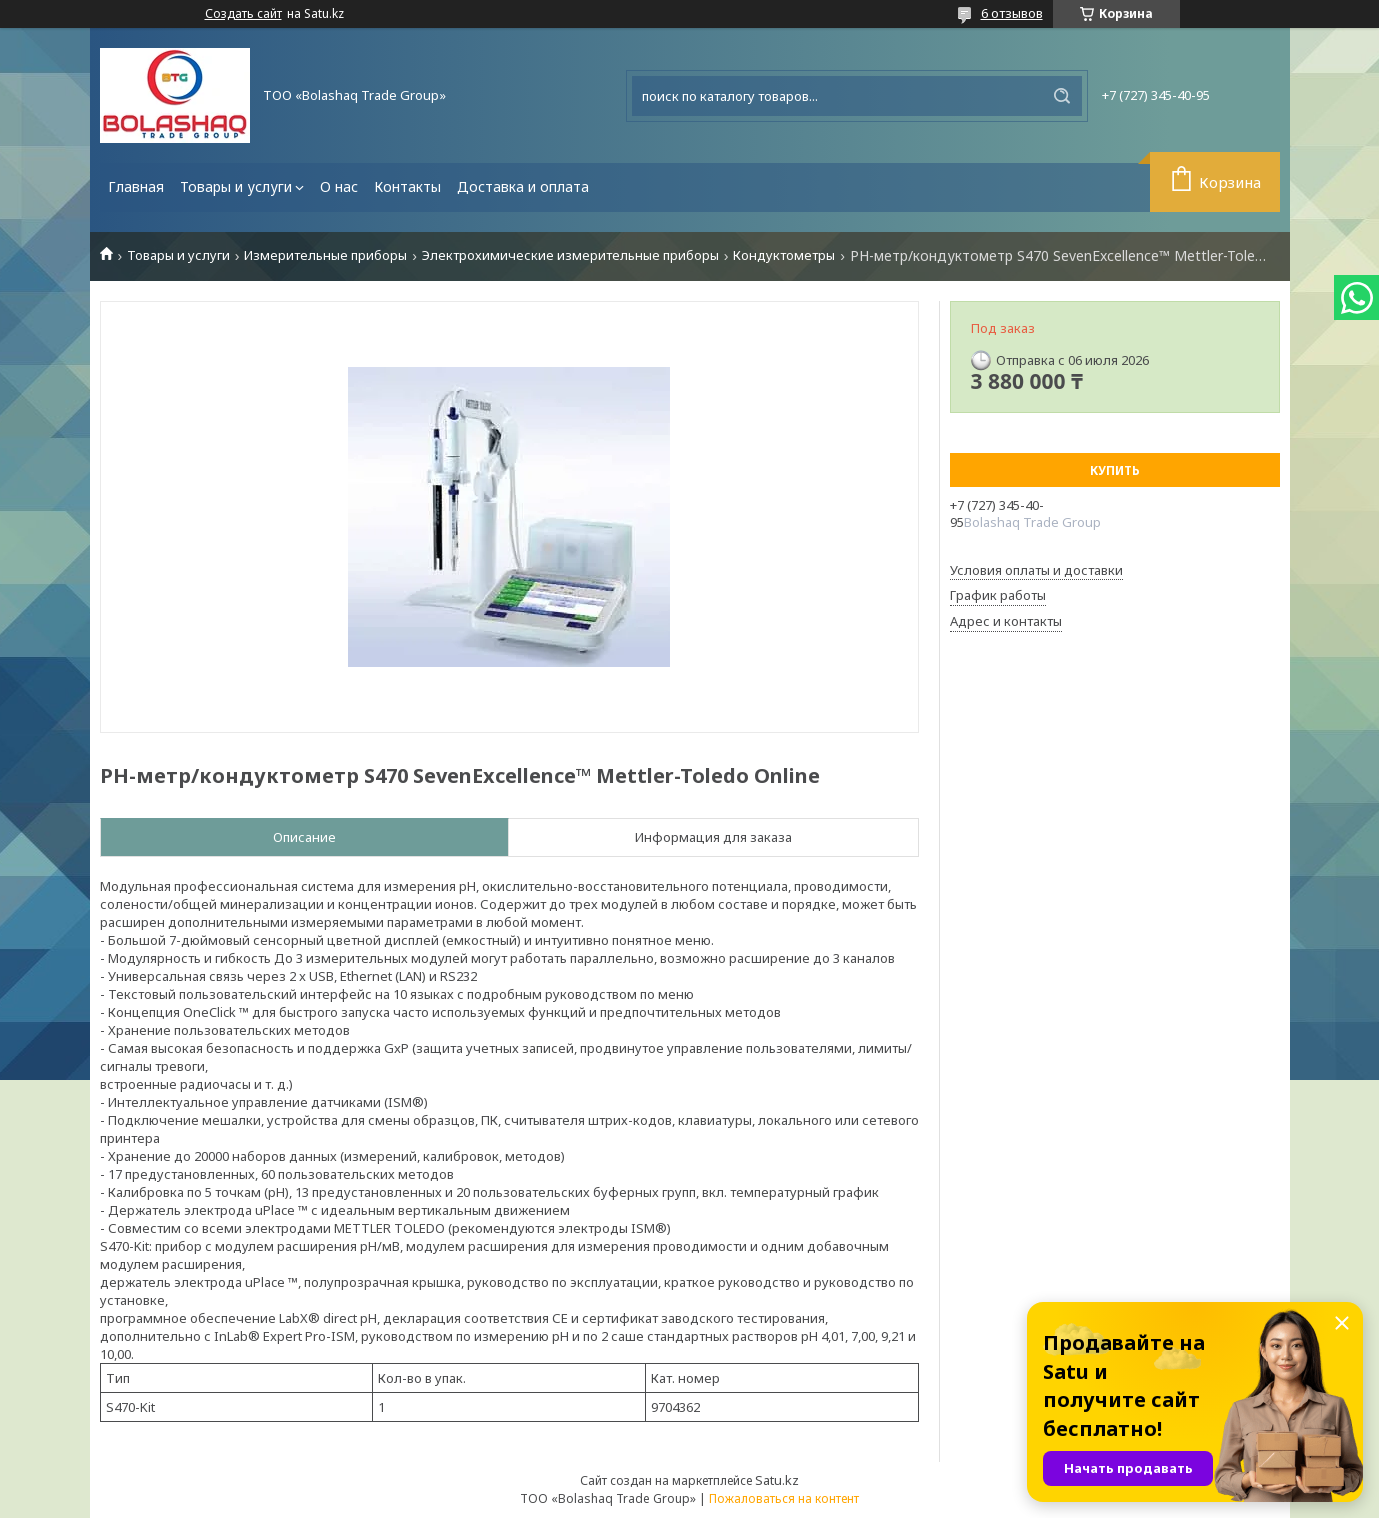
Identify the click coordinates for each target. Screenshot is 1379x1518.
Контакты (407, 186)
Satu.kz (777, 1480)
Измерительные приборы (325, 255)
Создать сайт (243, 14)
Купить (1115, 470)
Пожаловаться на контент (784, 1498)
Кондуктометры (784, 255)
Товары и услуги (236, 186)
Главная (136, 186)
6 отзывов (1012, 13)
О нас (339, 186)
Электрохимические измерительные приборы (570, 255)
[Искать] (1062, 96)
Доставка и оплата (523, 186)
